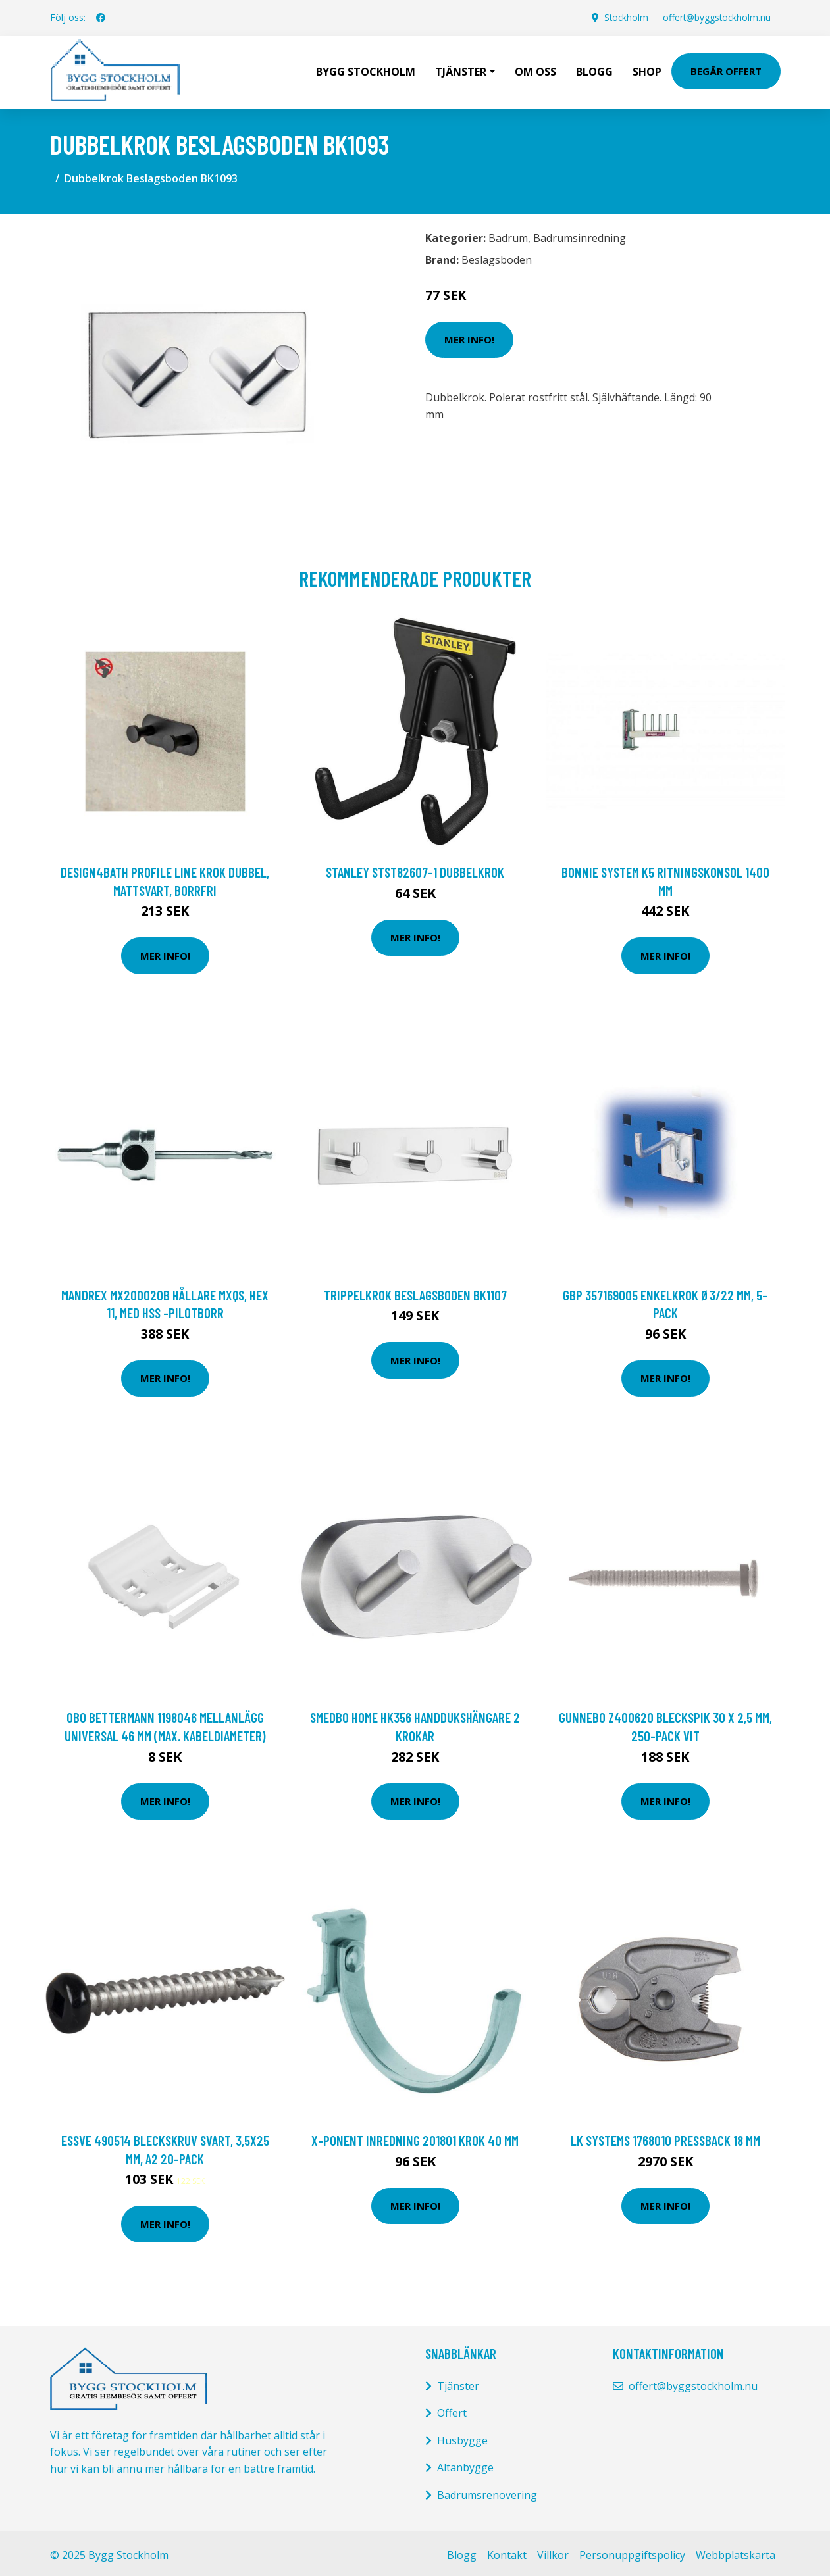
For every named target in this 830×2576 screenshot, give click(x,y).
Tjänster (458, 2382)
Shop (647, 69)
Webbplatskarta (735, 2551)
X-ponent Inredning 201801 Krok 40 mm (415, 2137)
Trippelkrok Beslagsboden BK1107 (415, 1291)
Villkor (553, 2551)
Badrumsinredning (579, 235)
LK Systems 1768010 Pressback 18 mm (665, 2137)
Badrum (508, 235)
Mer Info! (469, 336)
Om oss (535, 69)
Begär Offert (726, 69)
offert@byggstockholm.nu (715, 17)
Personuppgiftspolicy (632, 2551)
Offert (452, 2409)
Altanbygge (465, 2464)
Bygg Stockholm (365, 69)
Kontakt (507, 2551)
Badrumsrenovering (487, 2492)
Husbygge (462, 2437)
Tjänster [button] (460, 69)
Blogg (594, 69)
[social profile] (101, 17)
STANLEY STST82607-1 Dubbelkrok (415, 868)
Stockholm (621, 17)
